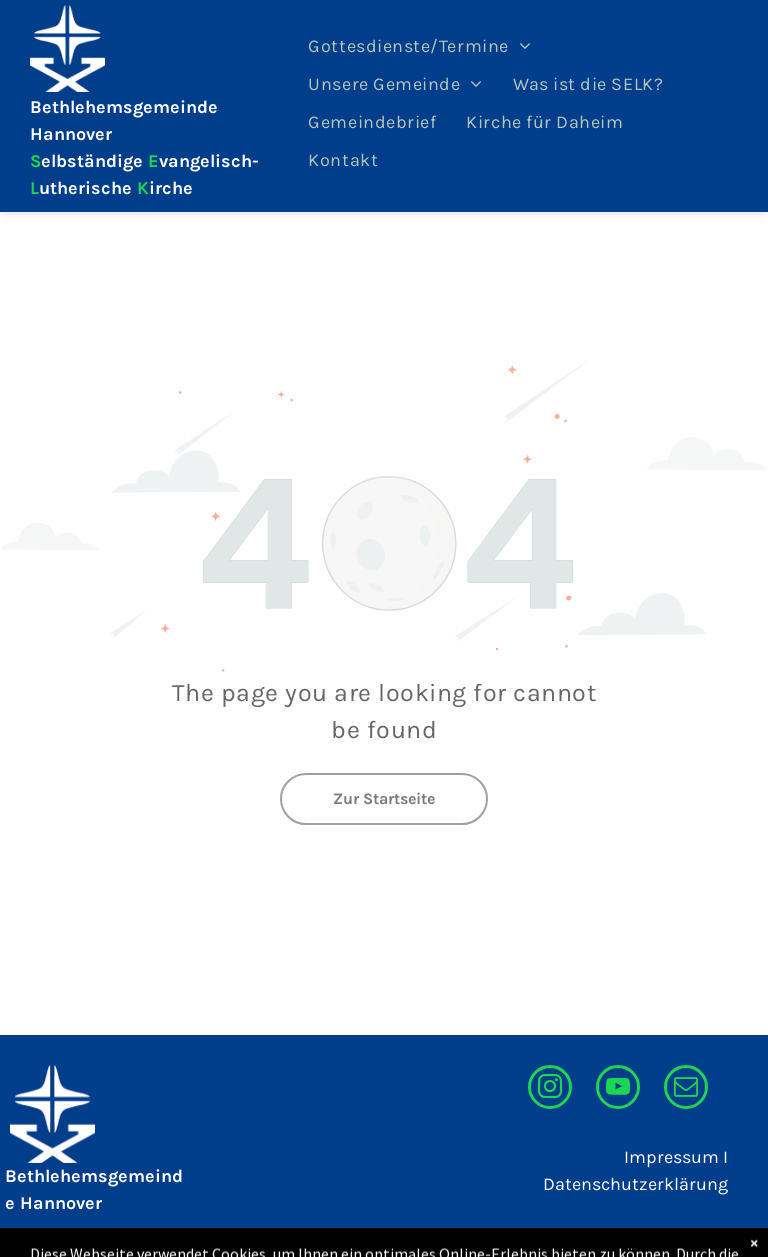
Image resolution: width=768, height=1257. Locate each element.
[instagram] (550, 1089)
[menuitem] (419, 46)
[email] (686, 1089)
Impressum (671, 1157)
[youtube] (618, 1089)
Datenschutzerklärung (635, 1184)
